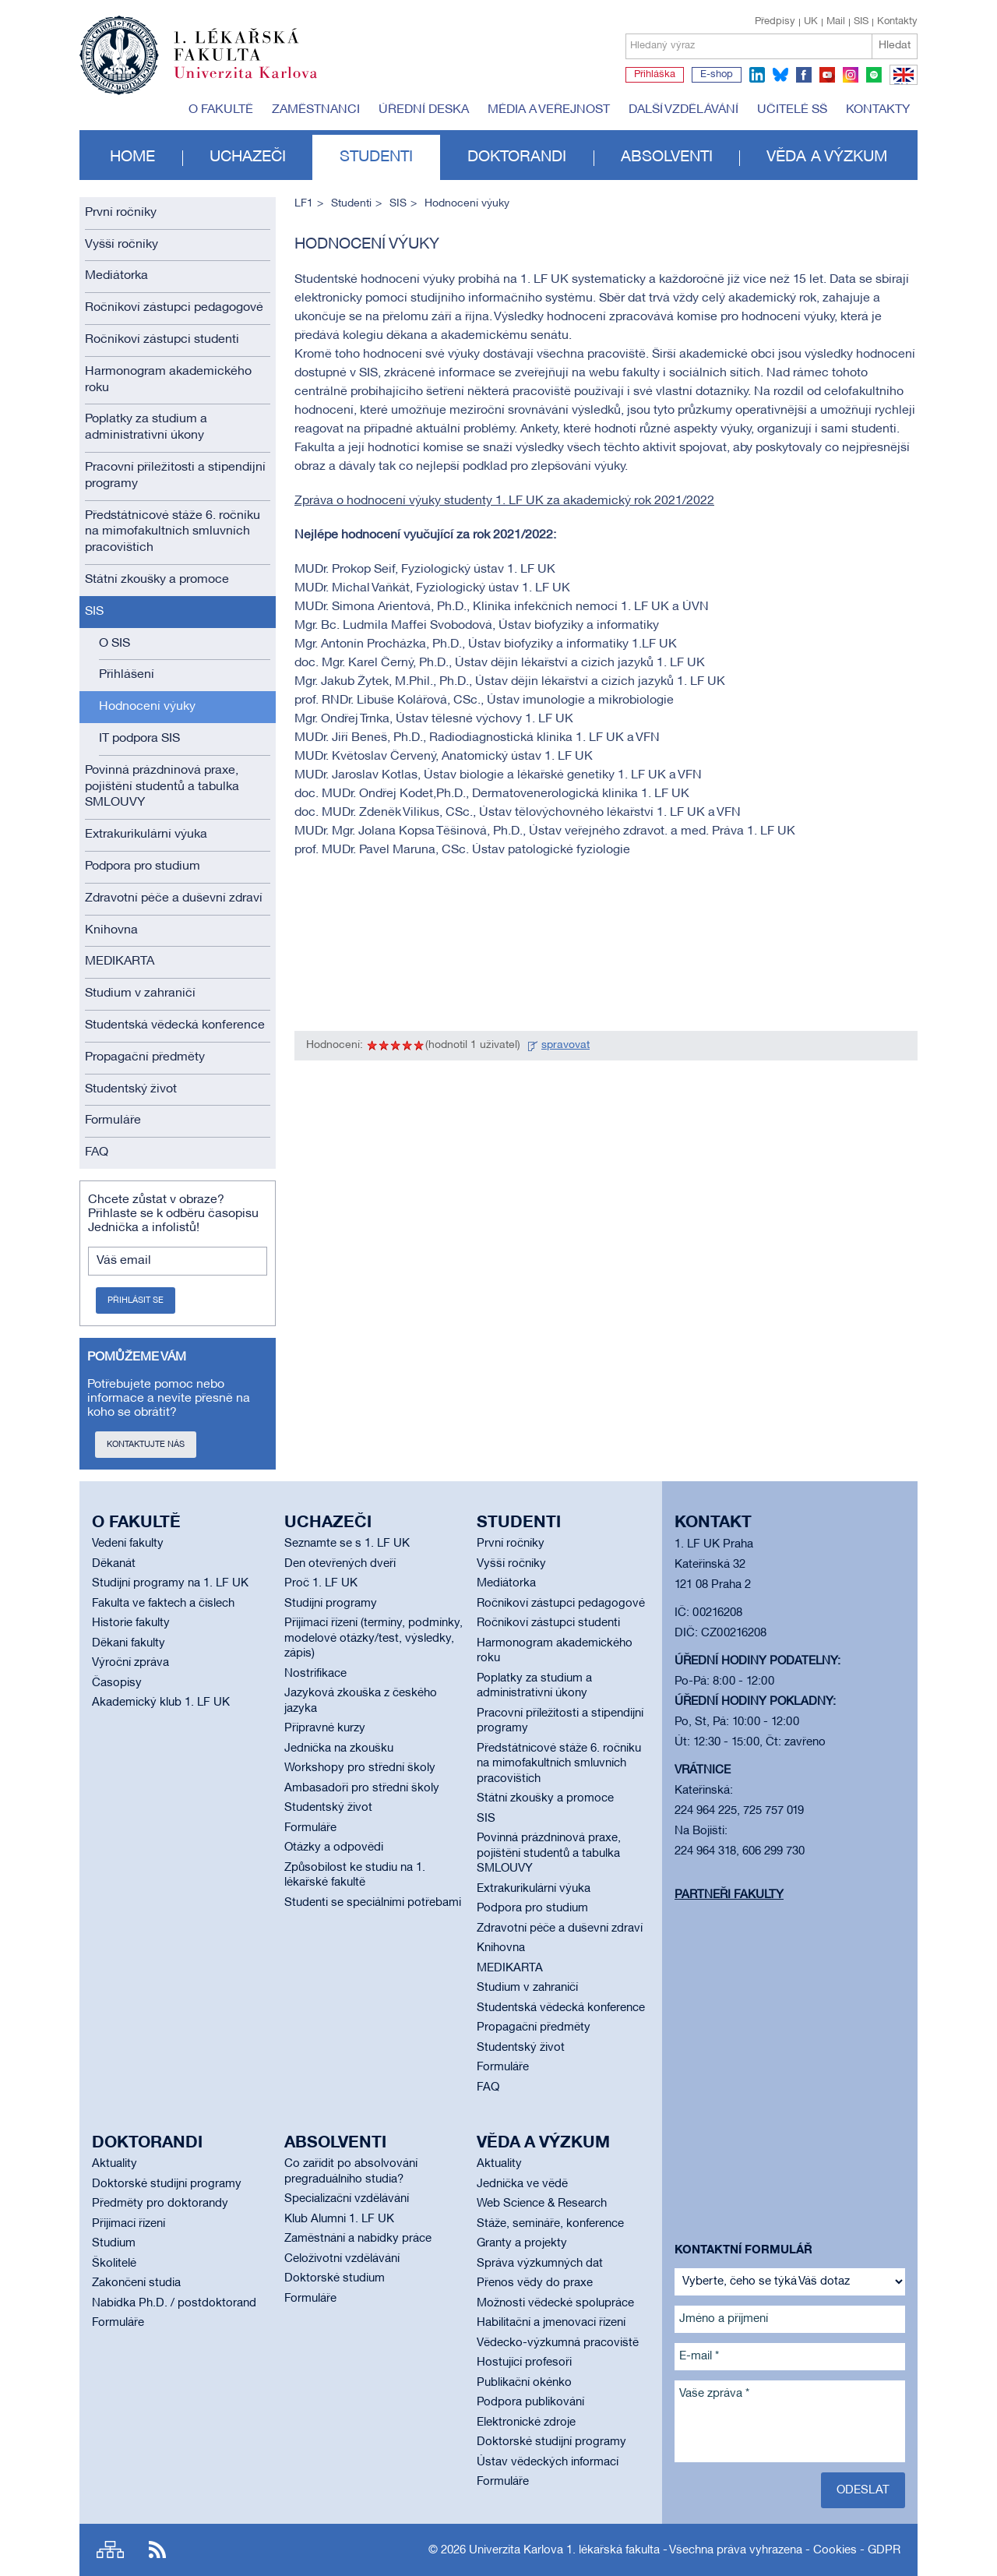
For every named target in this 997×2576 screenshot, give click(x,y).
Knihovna (111, 930)
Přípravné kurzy (324, 1728)
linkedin (757, 75)
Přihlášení (126, 674)
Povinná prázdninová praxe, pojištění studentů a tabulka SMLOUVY (162, 787)
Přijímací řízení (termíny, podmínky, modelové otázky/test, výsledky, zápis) (373, 1638)
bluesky (780, 75)
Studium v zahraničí (140, 993)
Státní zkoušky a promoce (157, 579)
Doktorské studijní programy (166, 2184)
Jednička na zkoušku (338, 1748)
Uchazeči (248, 157)
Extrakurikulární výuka (146, 834)
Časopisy (117, 1683)
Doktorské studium (334, 2278)
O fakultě (220, 109)
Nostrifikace (315, 1673)
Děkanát (114, 1563)
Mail (835, 21)
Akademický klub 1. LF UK (161, 1702)
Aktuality (114, 2163)
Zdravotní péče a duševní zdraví (173, 898)
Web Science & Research (542, 2203)
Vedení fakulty (128, 1543)
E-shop (716, 74)
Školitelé (114, 2263)
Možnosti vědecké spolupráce (555, 2303)
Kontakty (897, 21)
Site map (110, 2550)
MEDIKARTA (119, 961)
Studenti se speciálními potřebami (372, 1902)
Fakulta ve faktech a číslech (163, 1603)
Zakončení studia (136, 2283)
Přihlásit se (135, 1300)
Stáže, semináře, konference (550, 2223)
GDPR (884, 2550)
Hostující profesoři (524, 2362)
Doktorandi (516, 157)
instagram (850, 75)
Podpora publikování (530, 2402)
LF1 (303, 204)
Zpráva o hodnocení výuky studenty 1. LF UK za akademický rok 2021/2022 (504, 501)
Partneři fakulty (729, 1895)
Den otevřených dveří (340, 1563)
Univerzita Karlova (257, 81)
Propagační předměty (145, 1057)
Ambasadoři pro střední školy (361, 1788)
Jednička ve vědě (522, 2184)
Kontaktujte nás (146, 1445)
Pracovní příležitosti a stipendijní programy (175, 475)
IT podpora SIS (139, 738)
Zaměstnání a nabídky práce (358, 2238)
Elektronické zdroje (526, 2422)
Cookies (835, 2550)
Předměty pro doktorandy (160, 2203)
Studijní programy (330, 1603)
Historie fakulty (131, 1623)
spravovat (565, 1045)
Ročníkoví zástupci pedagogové (174, 307)
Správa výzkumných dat (540, 2263)
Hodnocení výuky (147, 706)
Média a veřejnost (549, 109)
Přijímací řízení (128, 2223)
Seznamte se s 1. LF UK (347, 1543)
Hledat (895, 46)
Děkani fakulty (128, 1643)
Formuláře (113, 1120)
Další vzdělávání (683, 109)
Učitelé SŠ (792, 109)
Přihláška (654, 74)
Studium (114, 2243)
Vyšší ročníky (121, 244)
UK (811, 21)
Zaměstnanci (316, 109)
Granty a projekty (522, 2243)
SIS (861, 21)
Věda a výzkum (826, 157)
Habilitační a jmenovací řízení (551, 2322)
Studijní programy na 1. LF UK (170, 1583)
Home (132, 157)
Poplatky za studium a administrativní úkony (146, 427)
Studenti (376, 157)
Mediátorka (116, 275)
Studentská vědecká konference (175, 1025)
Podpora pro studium (142, 866)
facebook (804, 75)
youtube (827, 75)
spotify (874, 75)
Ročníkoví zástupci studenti (162, 339)
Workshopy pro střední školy (359, 1768)
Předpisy (775, 21)
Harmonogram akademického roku (168, 379)
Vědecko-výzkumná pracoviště (558, 2343)
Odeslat (863, 2490)
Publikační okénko (524, 2382)
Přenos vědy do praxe (535, 2283)
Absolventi (667, 157)
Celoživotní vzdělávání (342, 2258)
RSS (157, 2550)
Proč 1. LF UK (321, 1583)
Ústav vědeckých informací (547, 2462)
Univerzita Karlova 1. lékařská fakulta (564, 2550)
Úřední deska (424, 109)
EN (900, 84)
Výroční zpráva (130, 1662)
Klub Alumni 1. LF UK (339, 2219)
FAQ (96, 1152)
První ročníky (121, 212)
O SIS (114, 643)
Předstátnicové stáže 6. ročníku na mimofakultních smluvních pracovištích (172, 532)
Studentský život (131, 1089)
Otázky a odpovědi (333, 1847)
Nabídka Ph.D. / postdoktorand (174, 2303)
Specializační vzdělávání (346, 2198)
